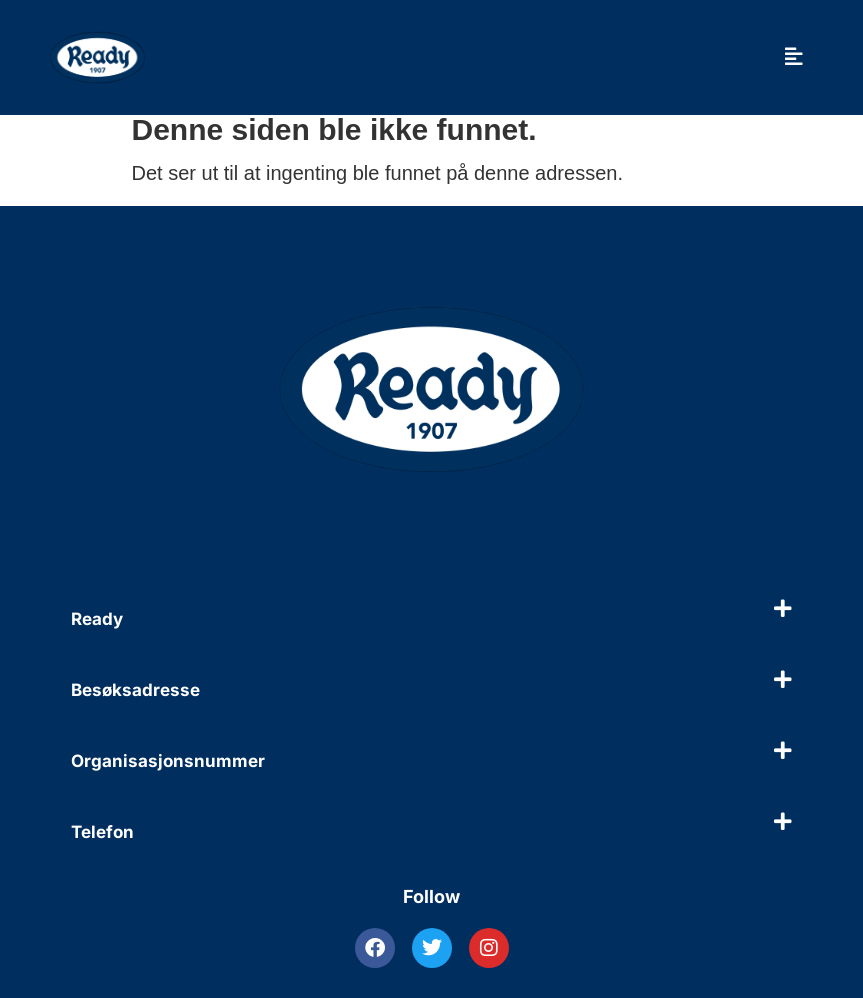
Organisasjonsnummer (168, 761)
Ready (97, 619)
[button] (431, 619)
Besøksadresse (135, 690)
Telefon (102, 832)
